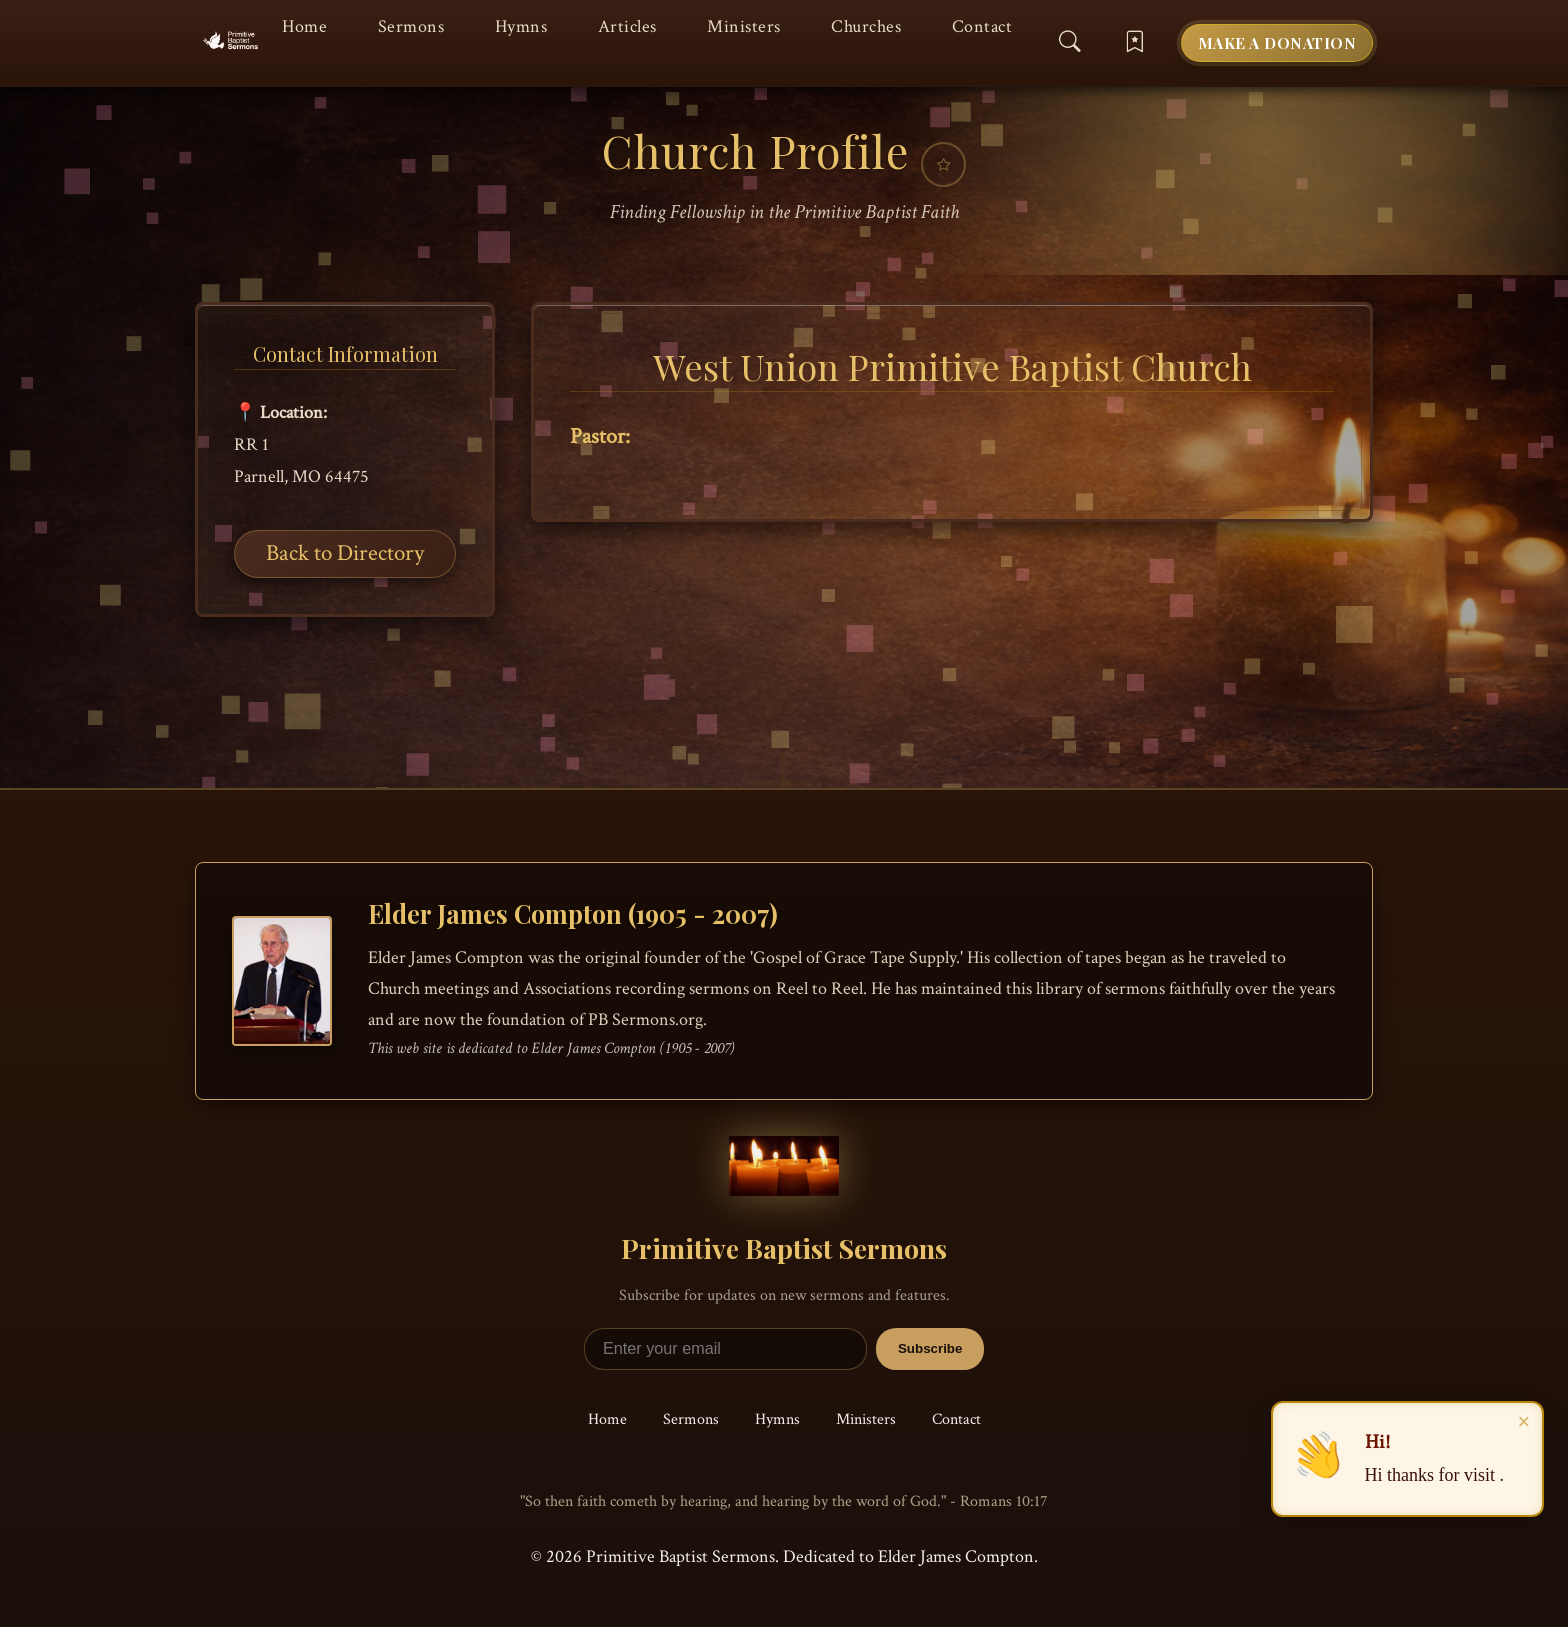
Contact (982, 26)
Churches (866, 26)
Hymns (521, 26)
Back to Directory (345, 553)
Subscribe (930, 1348)
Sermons (411, 26)
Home (304, 26)
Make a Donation (1277, 42)
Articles (627, 26)
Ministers (744, 26)
